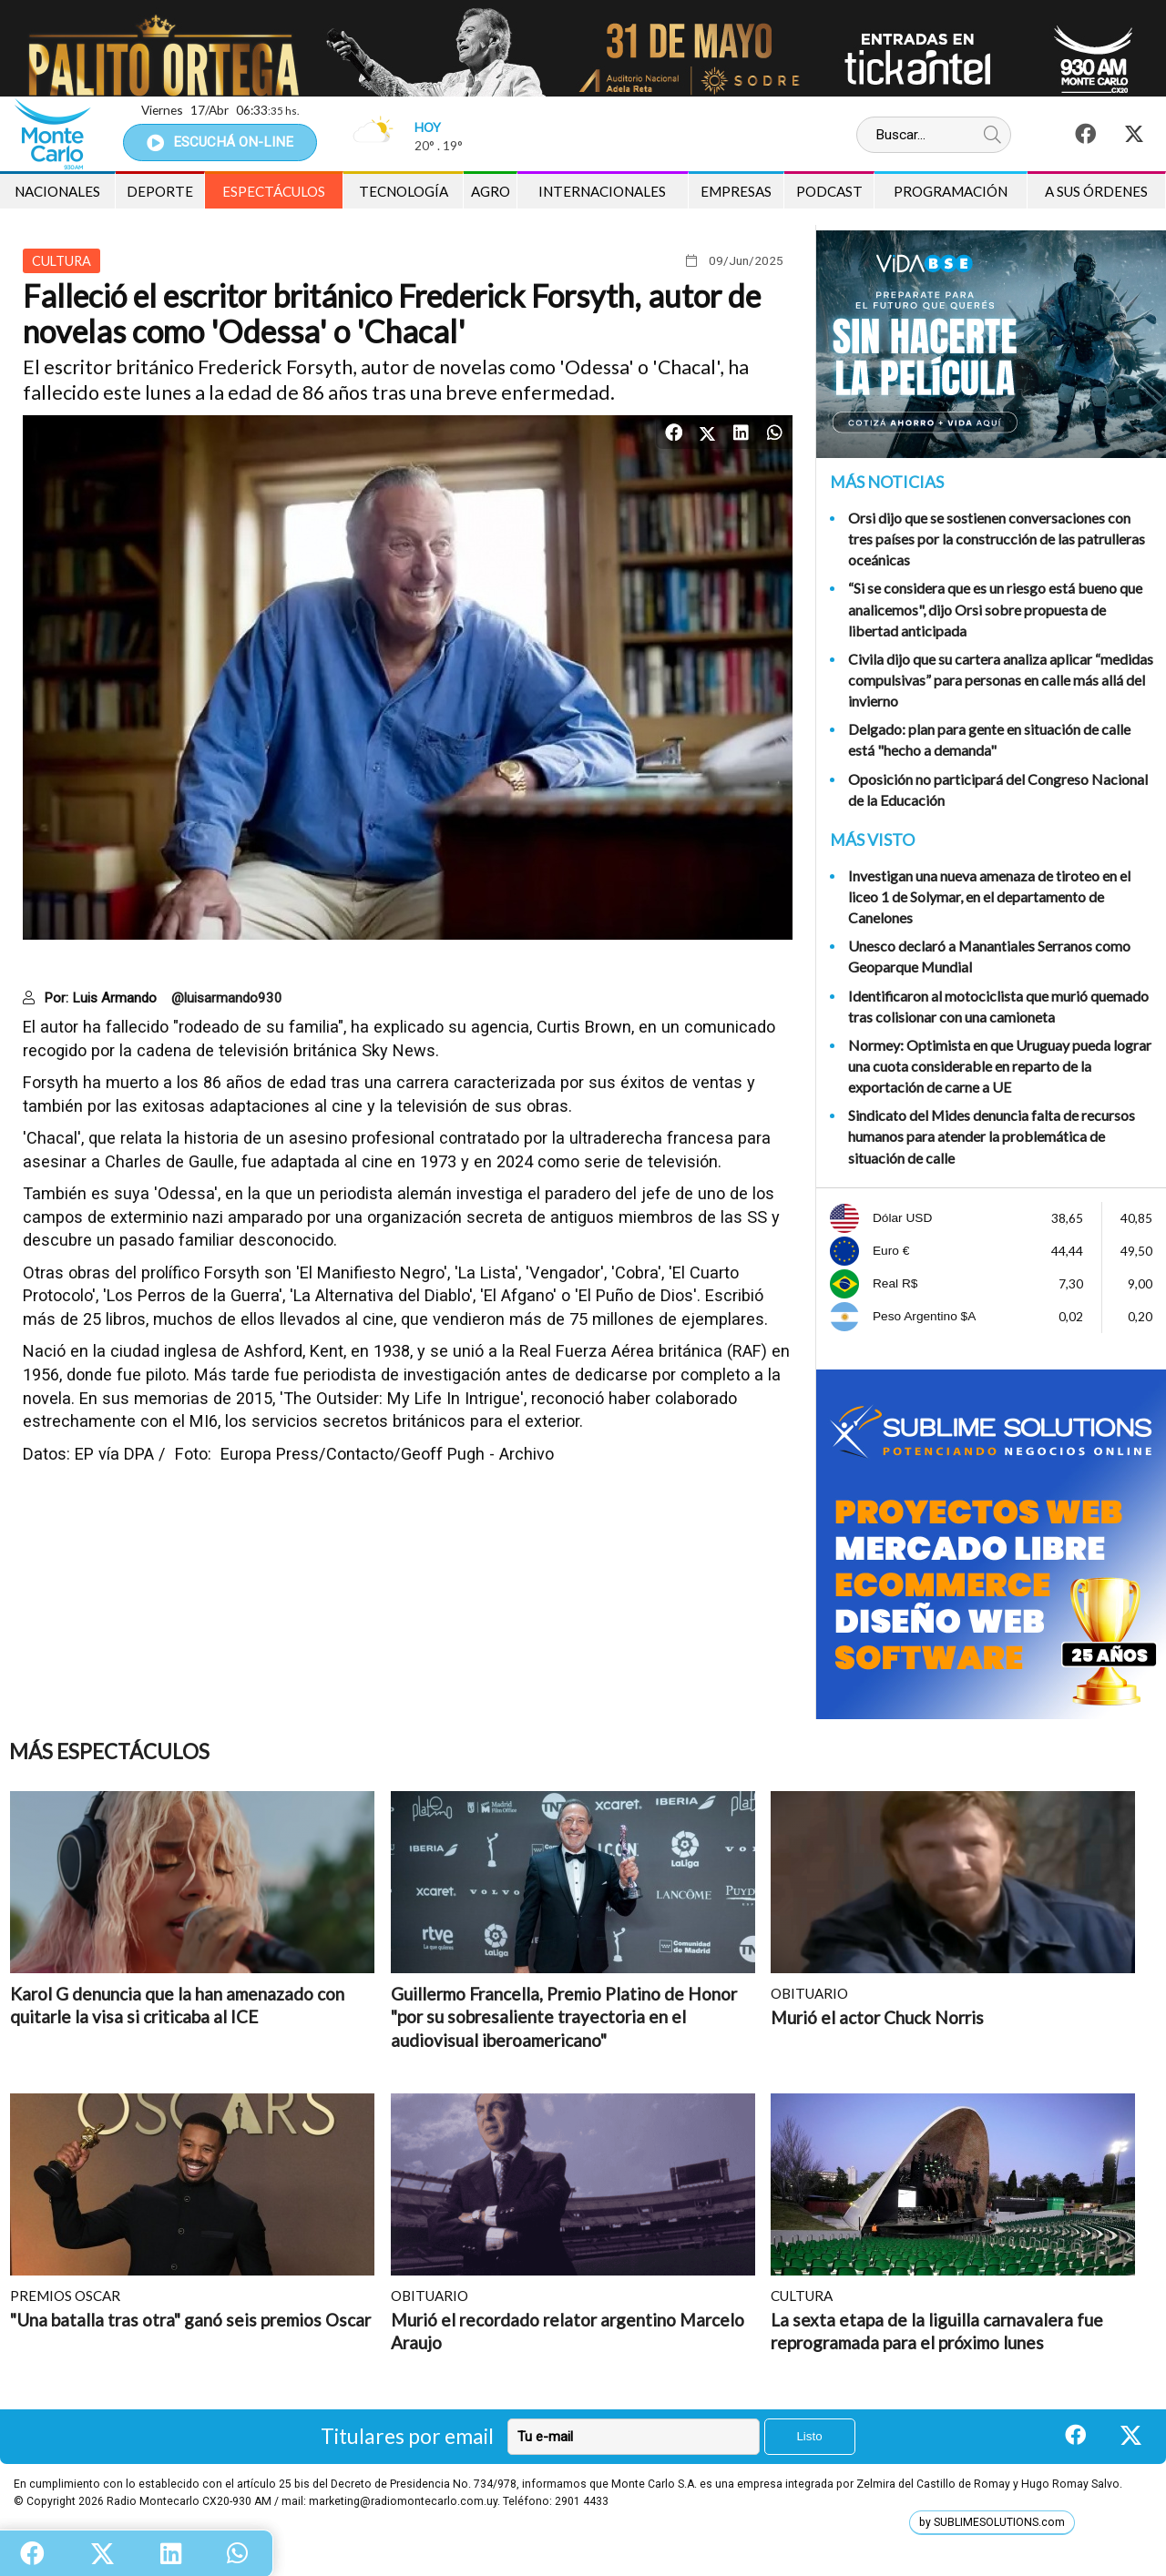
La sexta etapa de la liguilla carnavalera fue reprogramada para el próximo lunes (937, 2331)
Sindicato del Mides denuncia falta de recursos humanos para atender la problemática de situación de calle (991, 1136)
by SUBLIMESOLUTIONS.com (992, 2522)
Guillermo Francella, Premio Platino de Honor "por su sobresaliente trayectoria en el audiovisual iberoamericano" (564, 2017)
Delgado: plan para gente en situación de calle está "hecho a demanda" (989, 739)
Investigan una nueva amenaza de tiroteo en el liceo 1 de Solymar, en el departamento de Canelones (989, 896)
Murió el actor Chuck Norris (877, 2017)
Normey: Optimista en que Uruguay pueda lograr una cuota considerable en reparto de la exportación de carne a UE (999, 1065)
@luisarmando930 (226, 998)
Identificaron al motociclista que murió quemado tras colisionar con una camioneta (998, 1006)
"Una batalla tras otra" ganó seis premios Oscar (190, 2319)
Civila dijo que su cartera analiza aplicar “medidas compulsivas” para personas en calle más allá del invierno (1000, 679)
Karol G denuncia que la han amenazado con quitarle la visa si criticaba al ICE (177, 2005)
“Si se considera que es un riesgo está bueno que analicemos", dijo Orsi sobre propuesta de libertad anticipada (995, 608)
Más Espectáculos (109, 1751)
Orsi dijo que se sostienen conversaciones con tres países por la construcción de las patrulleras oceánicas (996, 538)
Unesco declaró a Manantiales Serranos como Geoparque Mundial (989, 956)
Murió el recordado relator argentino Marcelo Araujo (567, 2331)
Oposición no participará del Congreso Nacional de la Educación (998, 789)
